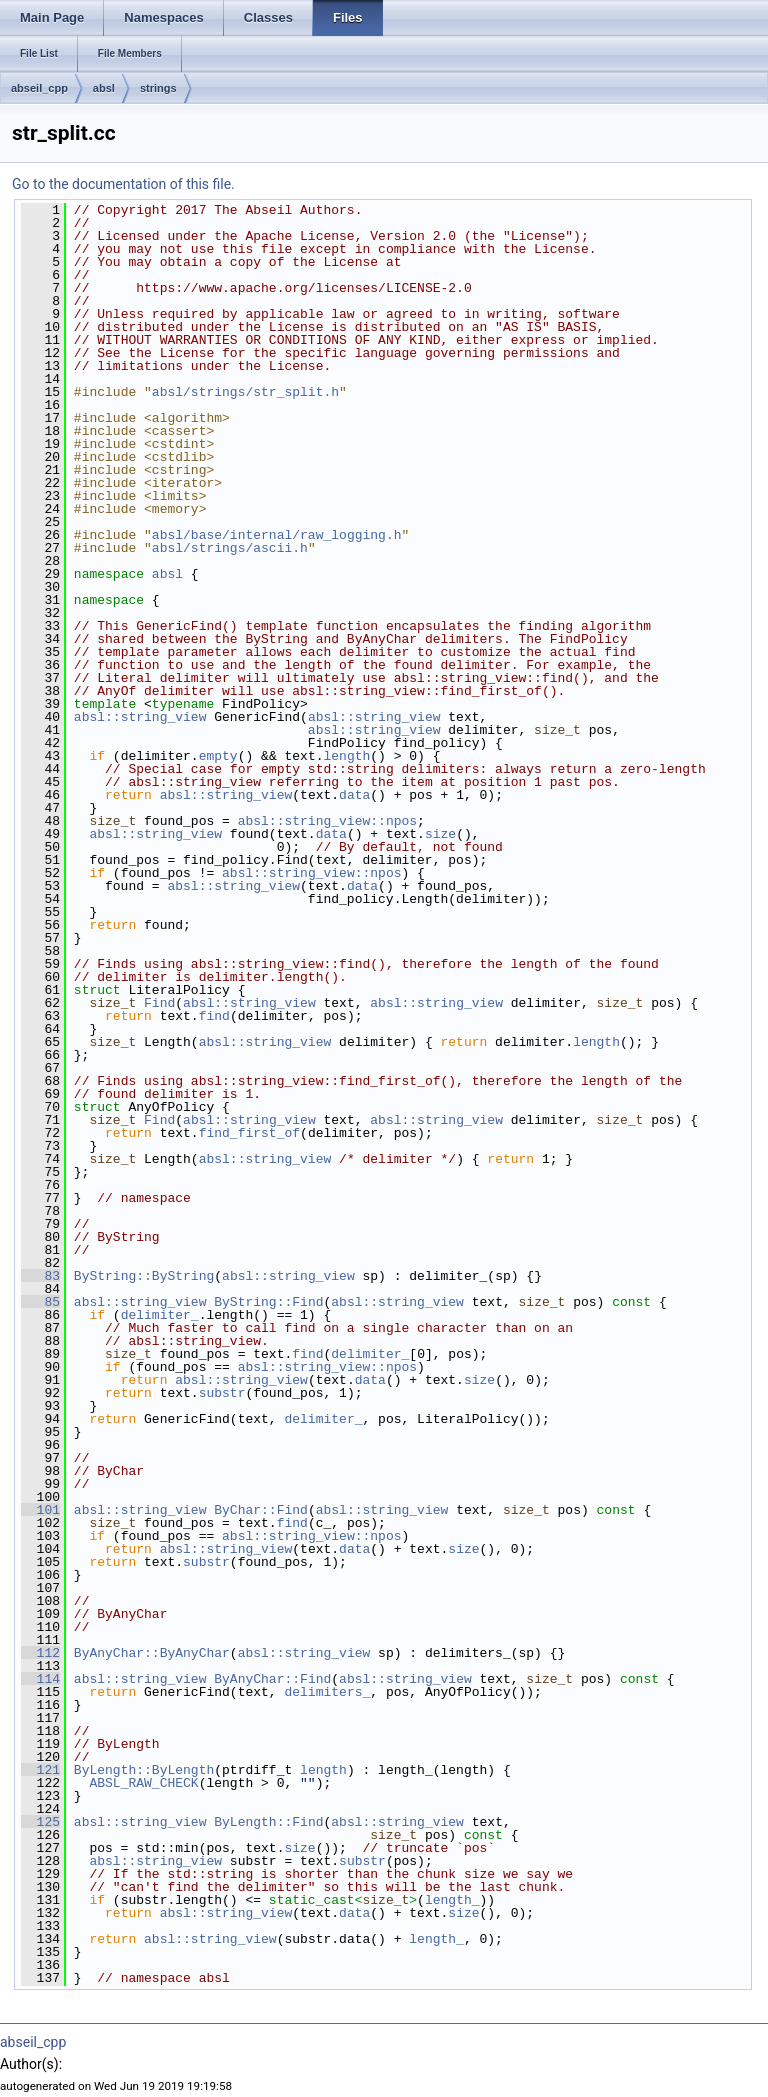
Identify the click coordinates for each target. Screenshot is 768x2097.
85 (40, 1302)
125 (40, 1822)
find (214, 1016)
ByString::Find (268, 1302)
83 (40, 1276)
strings (158, 88)
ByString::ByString (144, 1276)
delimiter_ (160, 1315)
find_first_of (249, 1133)
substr (222, 1393)
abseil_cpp (39, 88)
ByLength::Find (268, 1822)
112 (40, 1653)
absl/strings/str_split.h (245, 392)
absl (104, 88)
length (346, 756)
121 (40, 1770)
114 (40, 1679)
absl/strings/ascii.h (230, 548)
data (354, 795)
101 (40, 1510)
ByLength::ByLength (144, 1770)
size (440, 834)
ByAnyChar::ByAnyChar (152, 1653)
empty (218, 756)
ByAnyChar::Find (272, 1679)
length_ (452, 1900)
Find (159, 1003)
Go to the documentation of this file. (123, 184)
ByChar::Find (261, 1510)
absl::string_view (140, 717)
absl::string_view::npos (327, 821)
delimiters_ (327, 1692)
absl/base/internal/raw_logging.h (277, 535)
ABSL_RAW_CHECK (143, 1783)
